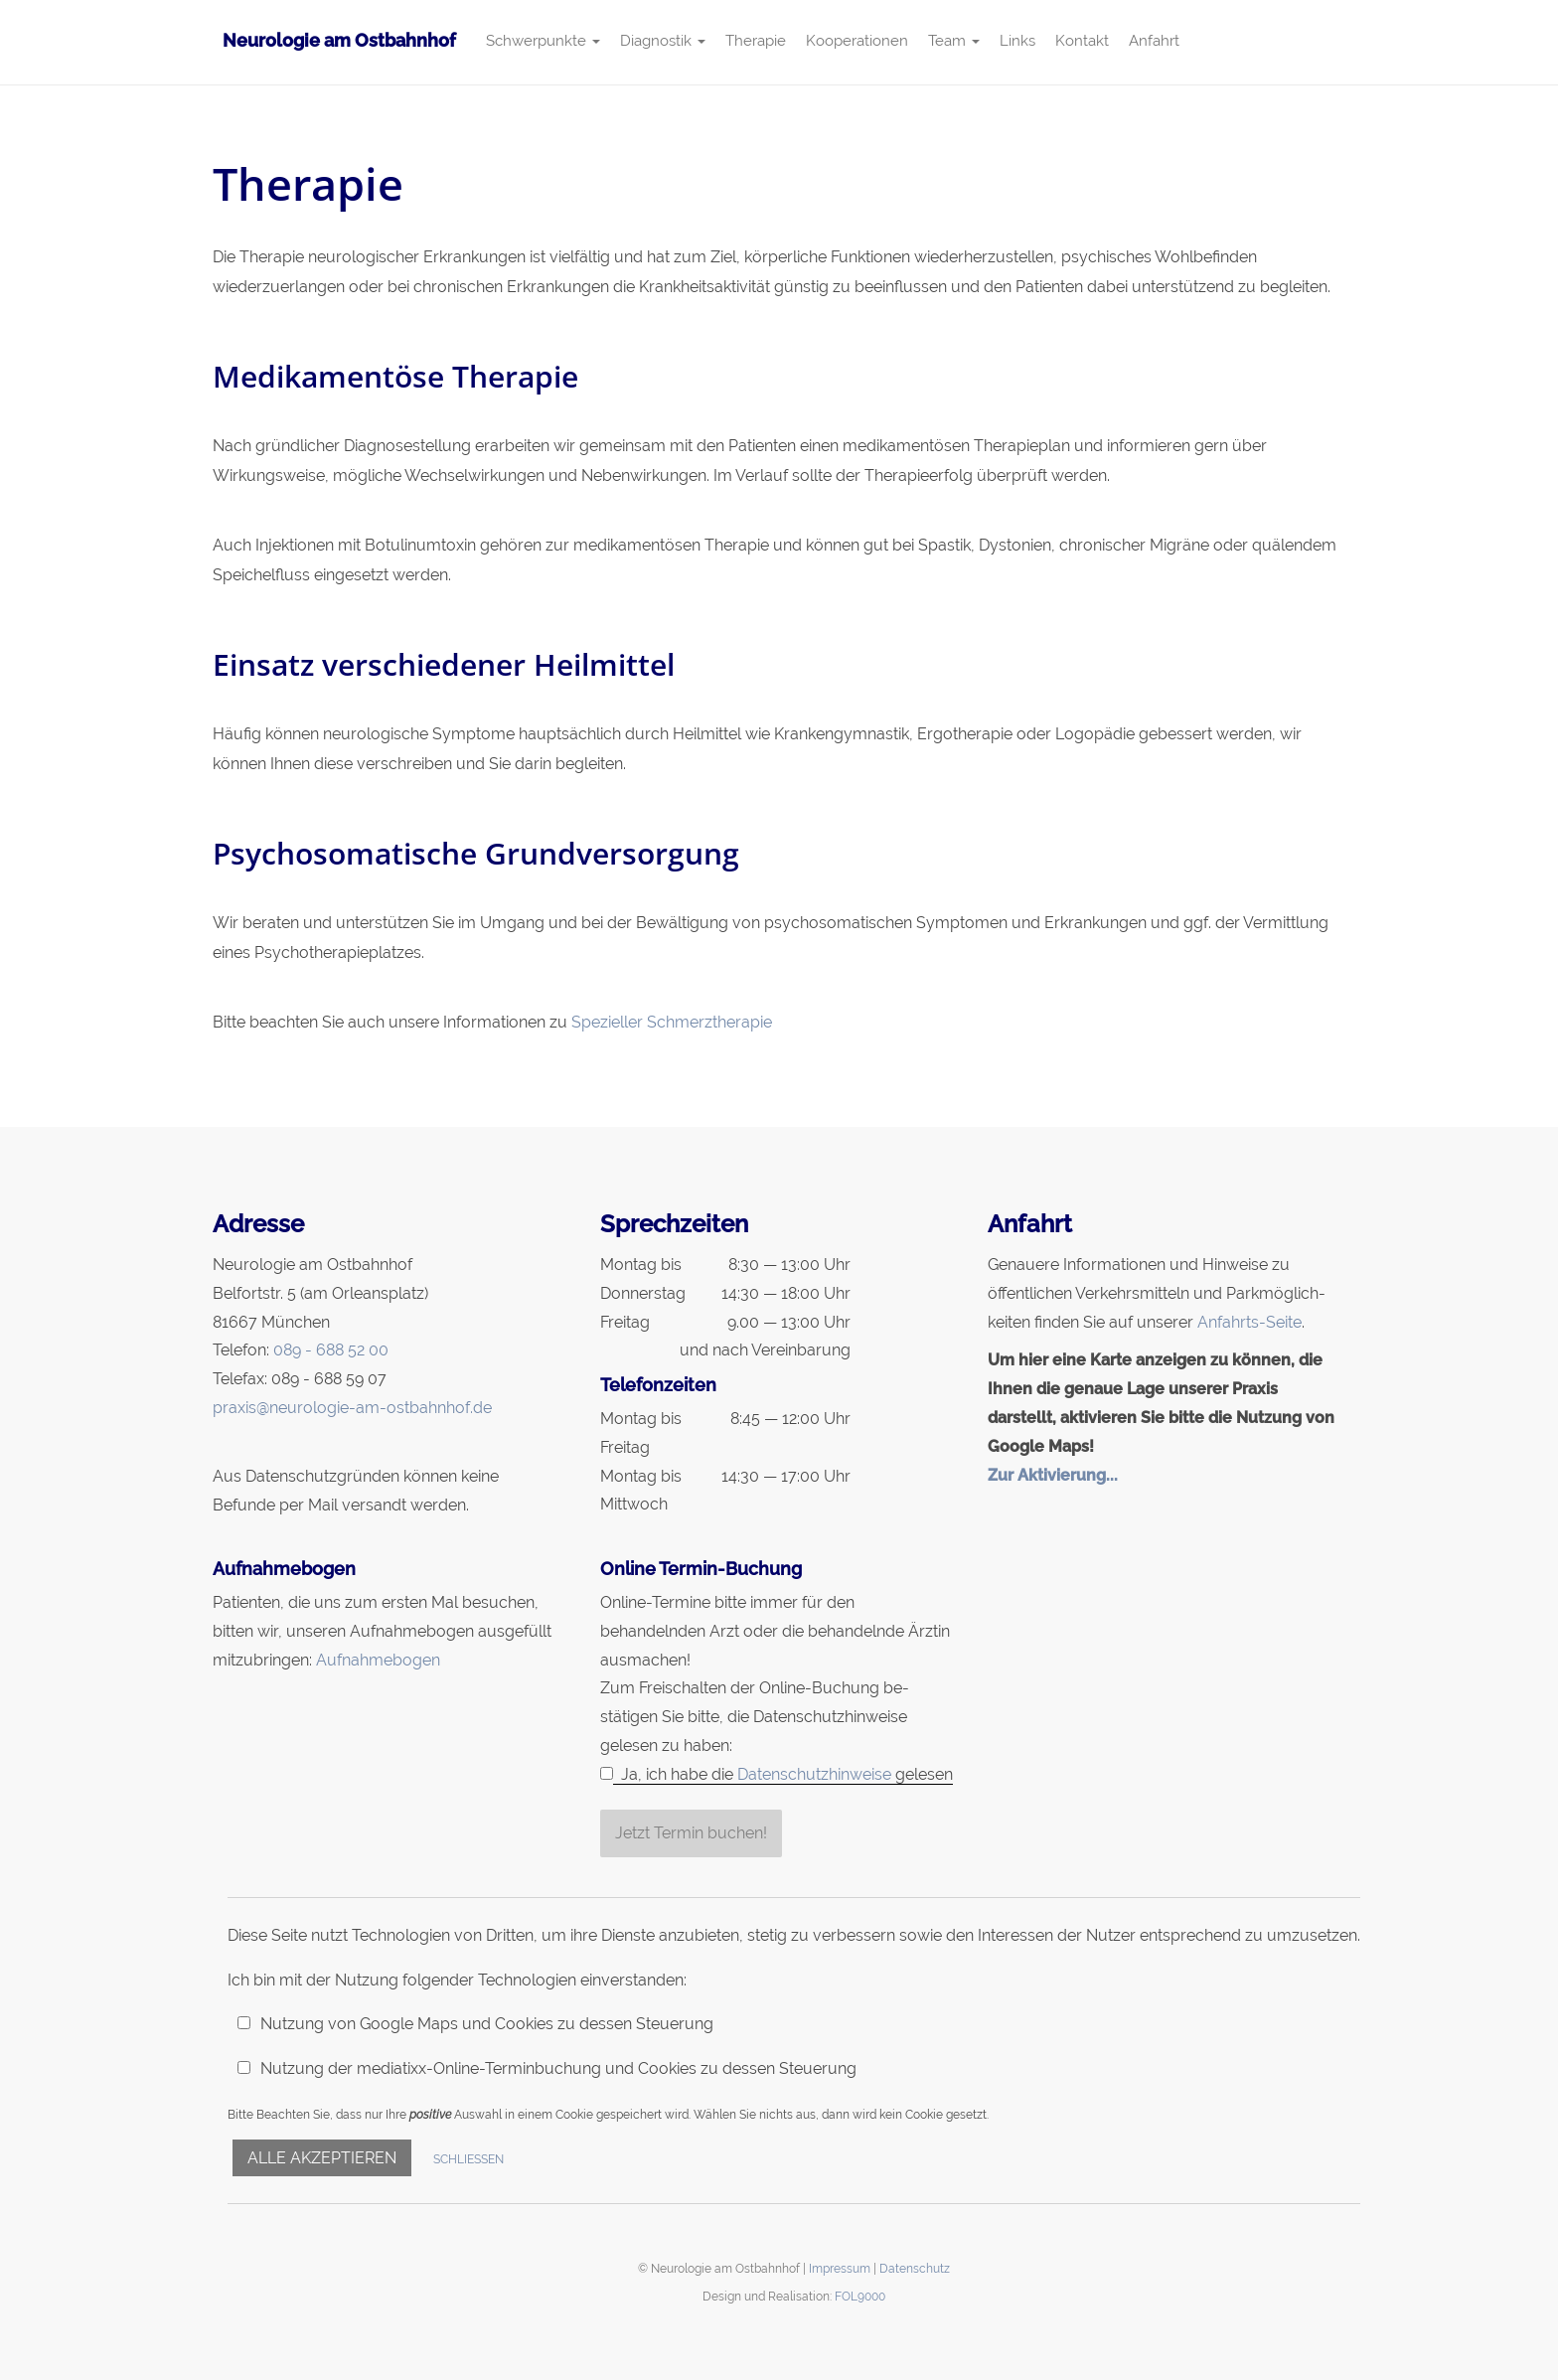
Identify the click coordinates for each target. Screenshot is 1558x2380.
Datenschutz (914, 2268)
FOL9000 (860, 2296)
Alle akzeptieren (321, 2157)
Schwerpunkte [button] (543, 41)
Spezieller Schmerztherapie (671, 1022)
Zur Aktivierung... (1053, 1475)
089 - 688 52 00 (331, 1350)
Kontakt (1082, 41)
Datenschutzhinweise (814, 1774)
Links (1017, 41)
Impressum (839, 2268)
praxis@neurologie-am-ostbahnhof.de (352, 1407)
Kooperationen (857, 41)
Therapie (755, 41)
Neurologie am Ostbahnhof (339, 40)
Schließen (468, 2158)
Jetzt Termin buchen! (691, 1833)
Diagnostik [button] (662, 41)
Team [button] (954, 41)
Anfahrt (1154, 41)
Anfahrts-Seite (1249, 1322)
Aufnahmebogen (378, 1660)
